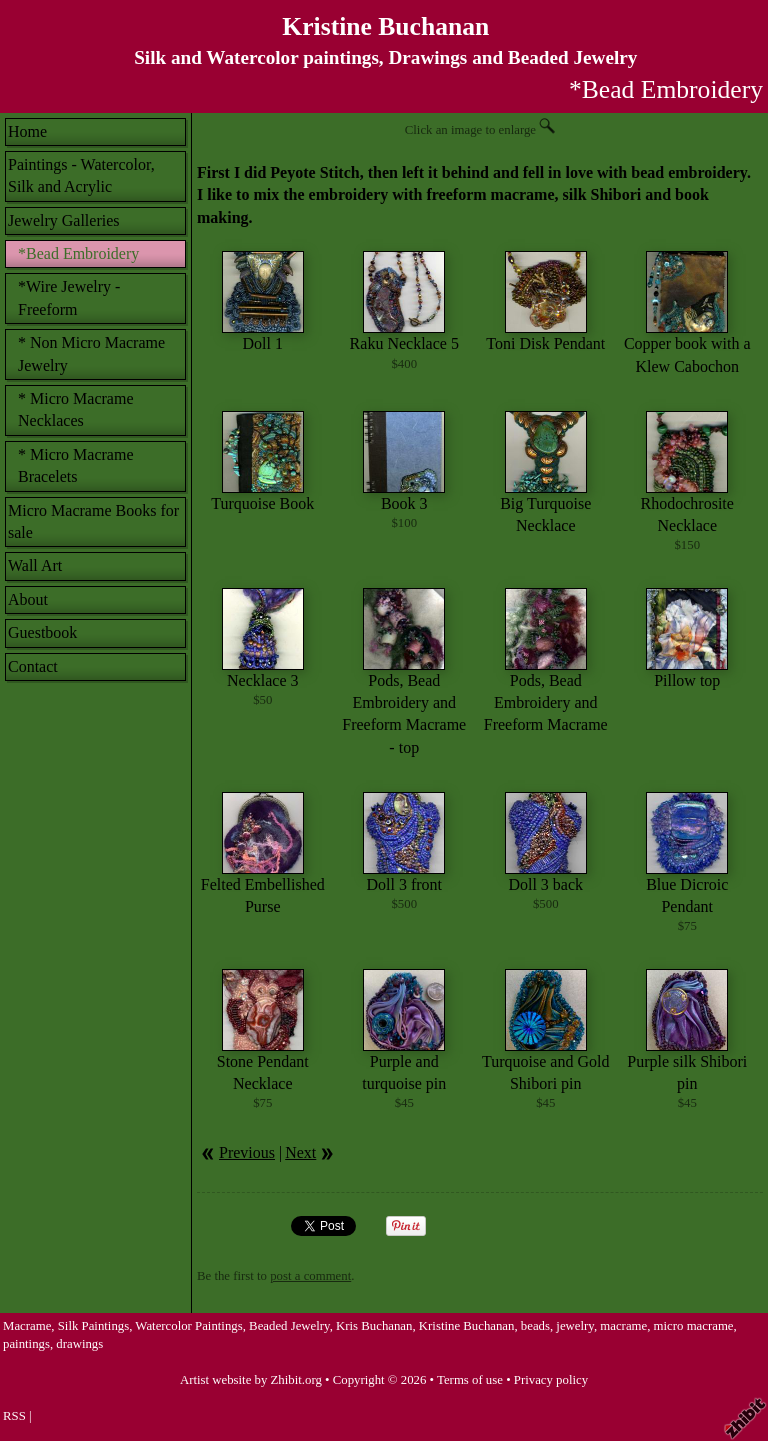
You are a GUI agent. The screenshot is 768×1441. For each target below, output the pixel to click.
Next (300, 1152)
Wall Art (35, 565)
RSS (14, 1416)
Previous (247, 1152)
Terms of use (470, 1380)
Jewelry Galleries (64, 220)
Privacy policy (551, 1380)
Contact (33, 666)
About (28, 599)
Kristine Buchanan (385, 26)
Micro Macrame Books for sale (93, 521)
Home (27, 131)
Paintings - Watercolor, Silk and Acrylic (81, 175)
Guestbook (42, 632)
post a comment (310, 1276)
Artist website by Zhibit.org (251, 1380)
